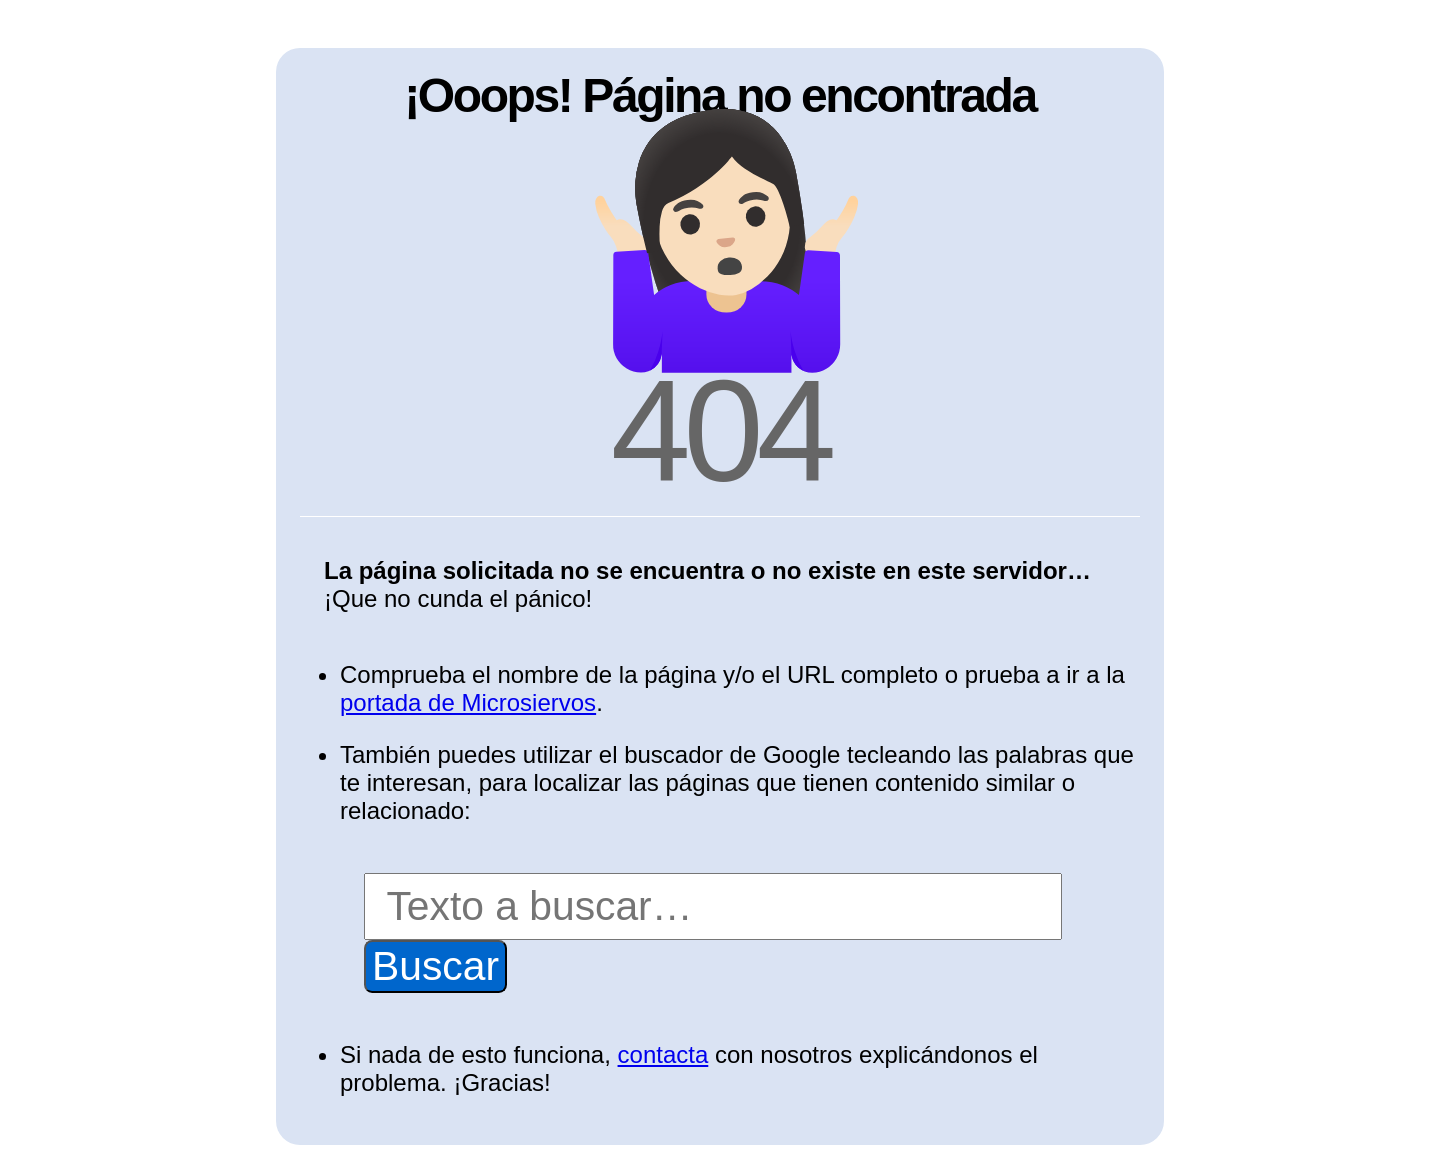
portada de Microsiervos (468, 702)
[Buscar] (713, 906)
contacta (663, 1054)
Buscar (435, 966)
